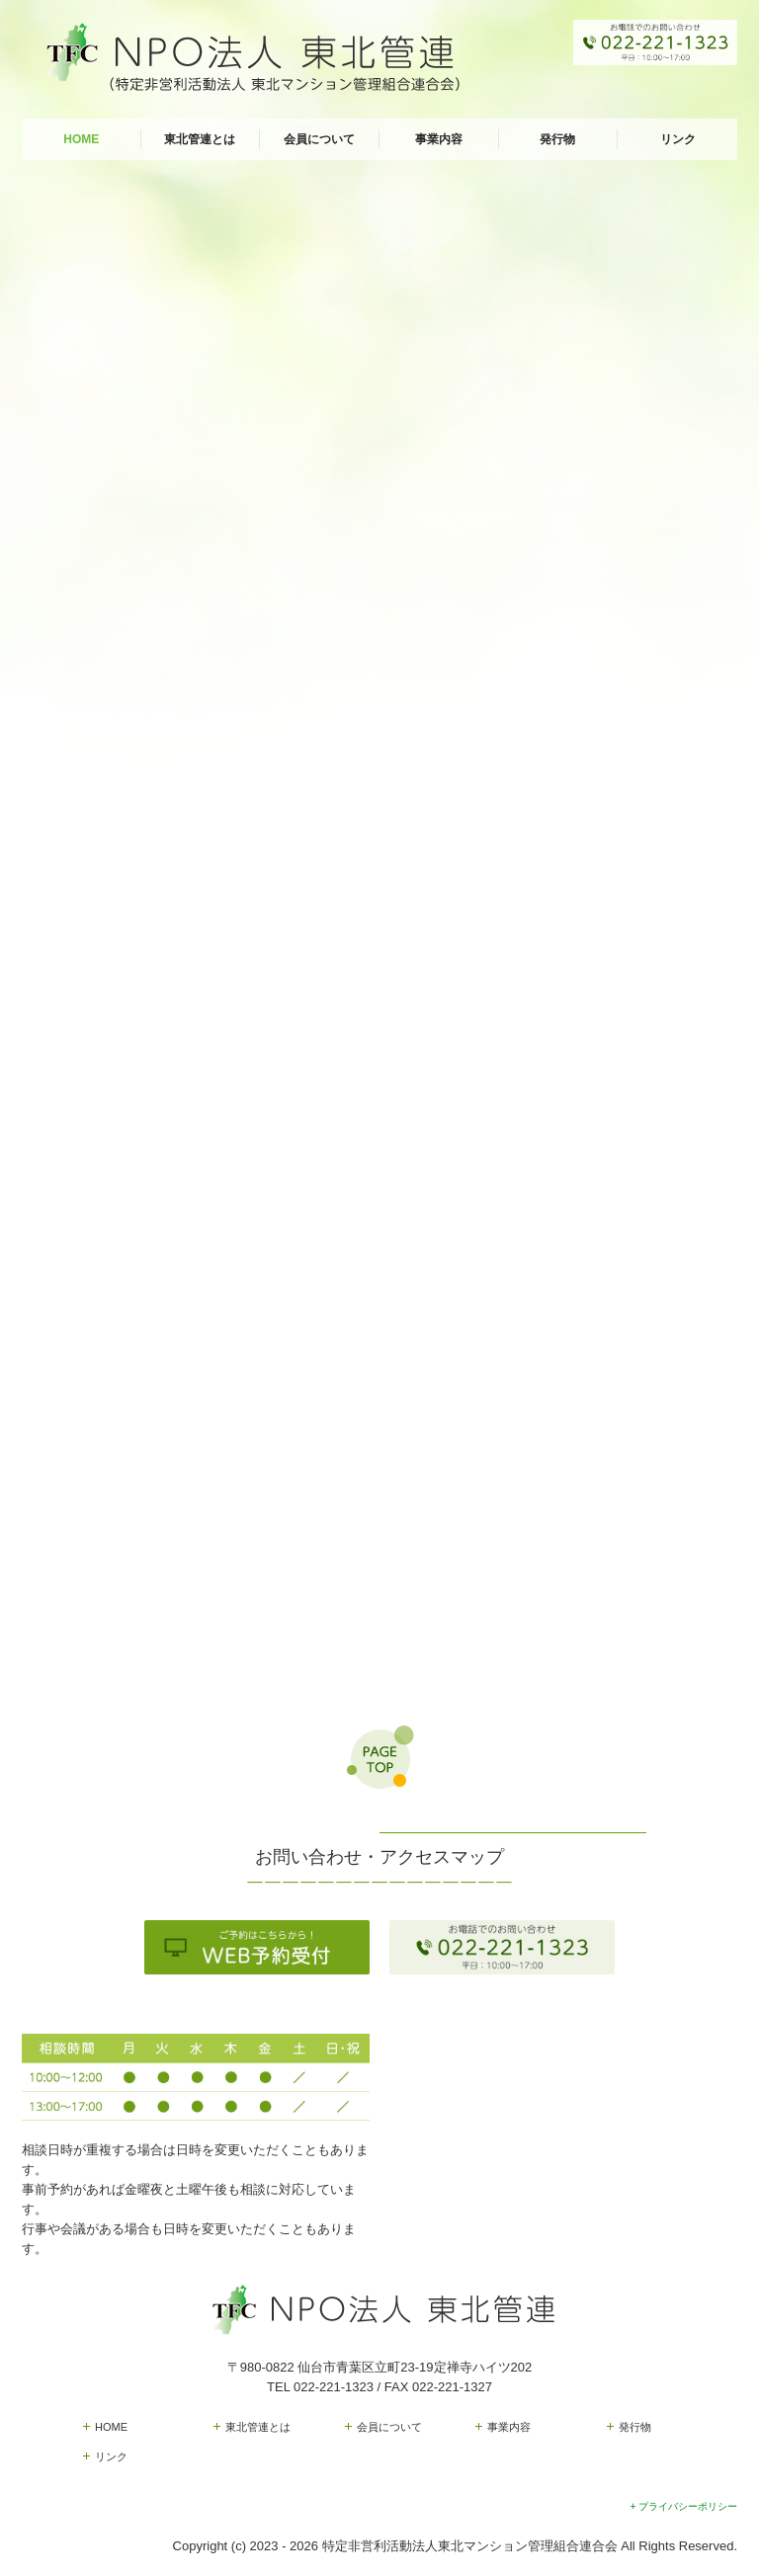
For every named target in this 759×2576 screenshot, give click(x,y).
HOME (81, 139)
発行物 (557, 139)
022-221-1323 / (339, 2386)
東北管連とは (199, 139)
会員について (319, 139)
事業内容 (439, 139)
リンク (678, 139)
